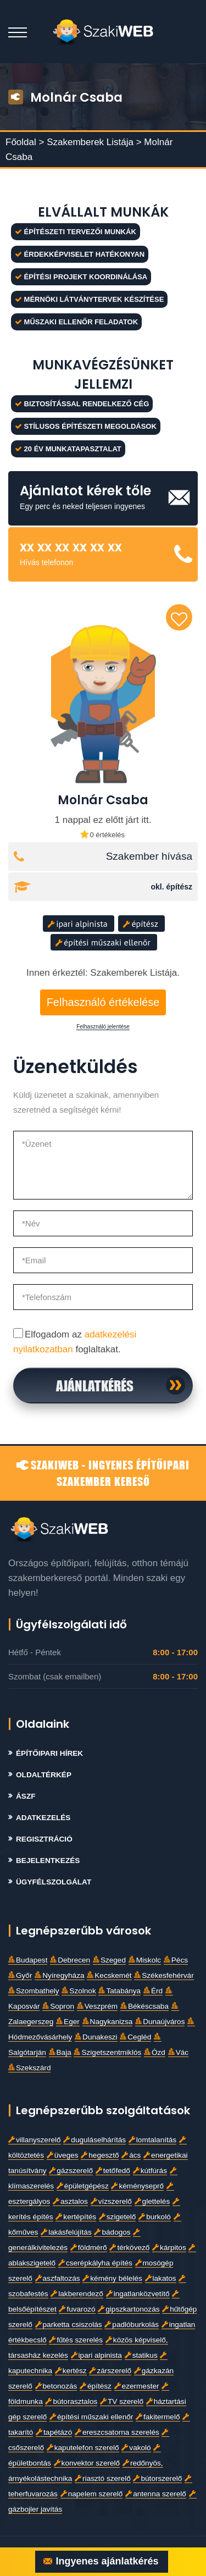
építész (140, 923)
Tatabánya (119, 1991)
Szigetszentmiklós (107, 2052)
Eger (68, 2021)
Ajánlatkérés (94, 1385)
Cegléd (135, 2037)
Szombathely (33, 1991)
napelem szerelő (91, 2494)
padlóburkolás (131, 2324)
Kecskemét (109, 1975)
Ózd (154, 2052)
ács (131, 2155)
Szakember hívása (149, 856)
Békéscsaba (144, 2006)
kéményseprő (137, 2186)
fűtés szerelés (76, 2340)
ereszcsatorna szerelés (117, 2432)
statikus (141, 2355)
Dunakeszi (96, 2037)
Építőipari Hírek (49, 1753)
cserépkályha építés (95, 2263)
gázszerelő (71, 2170)
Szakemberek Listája (91, 142)
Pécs (176, 1960)
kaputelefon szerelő (83, 2448)
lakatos (160, 2278)
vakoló (136, 2448)
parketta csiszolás (68, 2324)
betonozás (56, 2386)
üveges (63, 2155)
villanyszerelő (34, 2140)
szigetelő (117, 2217)
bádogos (112, 2232)
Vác (178, 2052)
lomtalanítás (152, 2140)
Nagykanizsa (107, 2021)
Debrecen (70, 1960)
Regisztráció (44, 1839)
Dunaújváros (160, 2021)
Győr (20, 1975)
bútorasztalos (71, 2401)
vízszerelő (111, 2201)
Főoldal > (24, 142)
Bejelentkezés (48, 1860)
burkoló (154, 2217)
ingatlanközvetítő (138, 2294)
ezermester (136, 2386)
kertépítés (75, 2217)
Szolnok (79, 1991)
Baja (60, 2052)
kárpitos (169, 2247)
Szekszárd (29, 2068)
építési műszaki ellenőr (103, 942)
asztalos (70, 2201)
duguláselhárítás (94, 2140)
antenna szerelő (155, 2494)
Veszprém (97, 2006)
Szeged (109, 1960)
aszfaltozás (57, 2278)
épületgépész (83, 2186)
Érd (153, 1991)
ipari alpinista (78, 923)
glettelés (152, 2201)
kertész (71, 2371)
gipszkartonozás (128, 2309)
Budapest (27, 1960)
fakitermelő (158, 2417)
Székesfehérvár (163, 1975)
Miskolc (145, 1960)
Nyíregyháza (59, 1975)
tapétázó (54, 2432)
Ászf (26, 1796)
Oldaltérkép (43, 1775)
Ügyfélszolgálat (53, 1882)
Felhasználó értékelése (103, 1002)
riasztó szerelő (103, 2478)
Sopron (58, 2006)
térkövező (129, 2247)
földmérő (88, 2247)
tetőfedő (113, 2170)
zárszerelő (110, 2371)
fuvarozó (77, 2309)
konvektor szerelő (87, 2463)
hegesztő (100, 2155)
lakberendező (77, 2294)
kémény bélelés (112, 2278)
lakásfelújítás (66, 2232)
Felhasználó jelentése (103, 1027)
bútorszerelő (157, 2478)
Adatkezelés (43, 1818)
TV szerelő (121, 2401)
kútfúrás (150, 2170)
